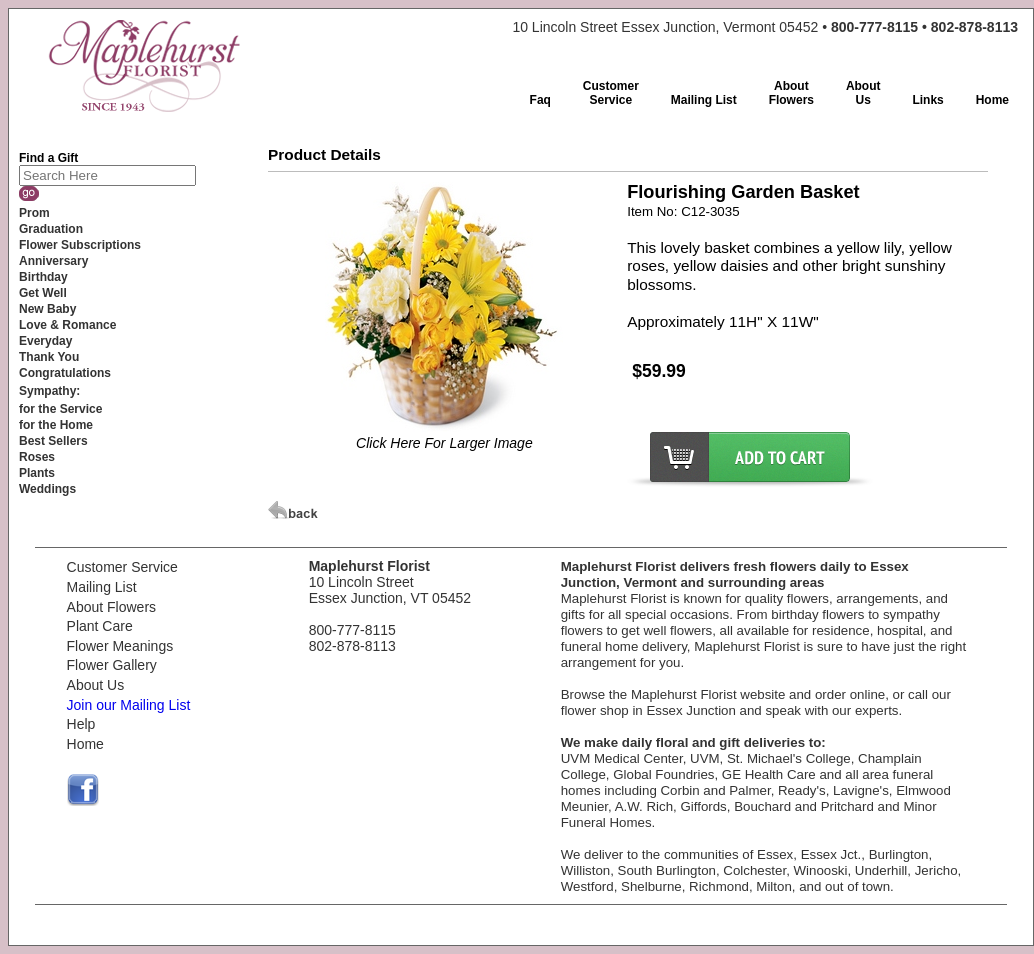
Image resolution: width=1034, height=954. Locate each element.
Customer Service (122, 567)
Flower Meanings (120, 646)
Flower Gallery (112, 665)
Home (85, 744)
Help (81, 724)
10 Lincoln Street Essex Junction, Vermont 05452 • (765, 27)
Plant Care (100, 626)
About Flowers (111, 607)
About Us (96, 685)
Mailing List (102, 587)
